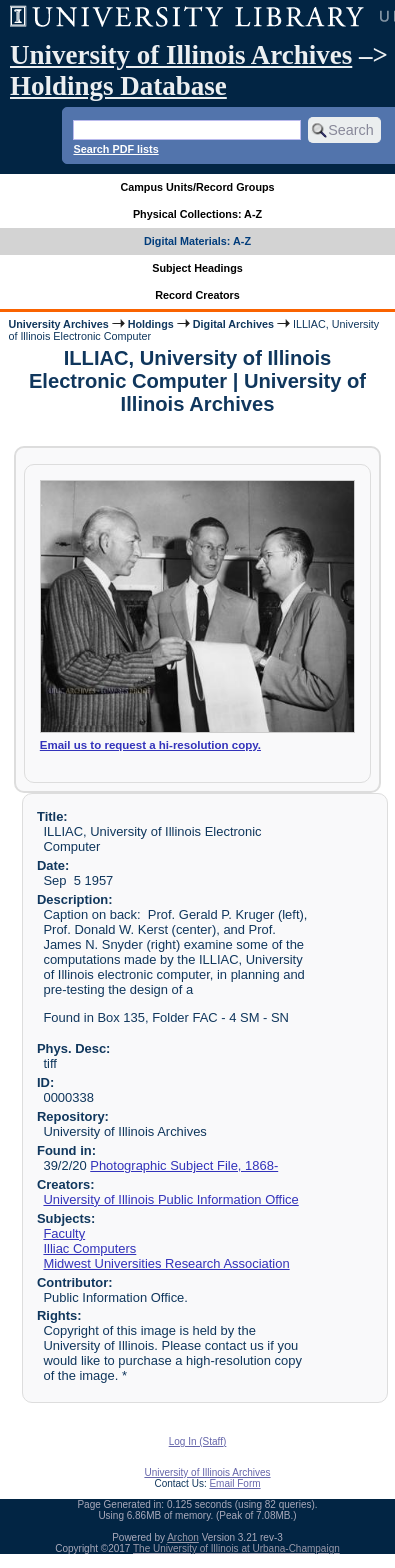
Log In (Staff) (198, 1441)
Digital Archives (233, 324)
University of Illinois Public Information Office (170, 1199)
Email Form (234, 1483)
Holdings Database (118, 86)
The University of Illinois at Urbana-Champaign (236, 1548)
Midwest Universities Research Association (166, 1263)
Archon (183, 1537)
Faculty (64, 1233)
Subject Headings (197, 268)
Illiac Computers (89, 1248)
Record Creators (197, 295)
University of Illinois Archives (181, 55)
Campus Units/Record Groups (197, 187)
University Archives (58, 324)
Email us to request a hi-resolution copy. (150, 745)
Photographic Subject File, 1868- (184, 1165)
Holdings (151, 324)
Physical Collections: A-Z (197, 214)
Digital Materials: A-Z (197, 241)
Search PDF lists (115, 149)
